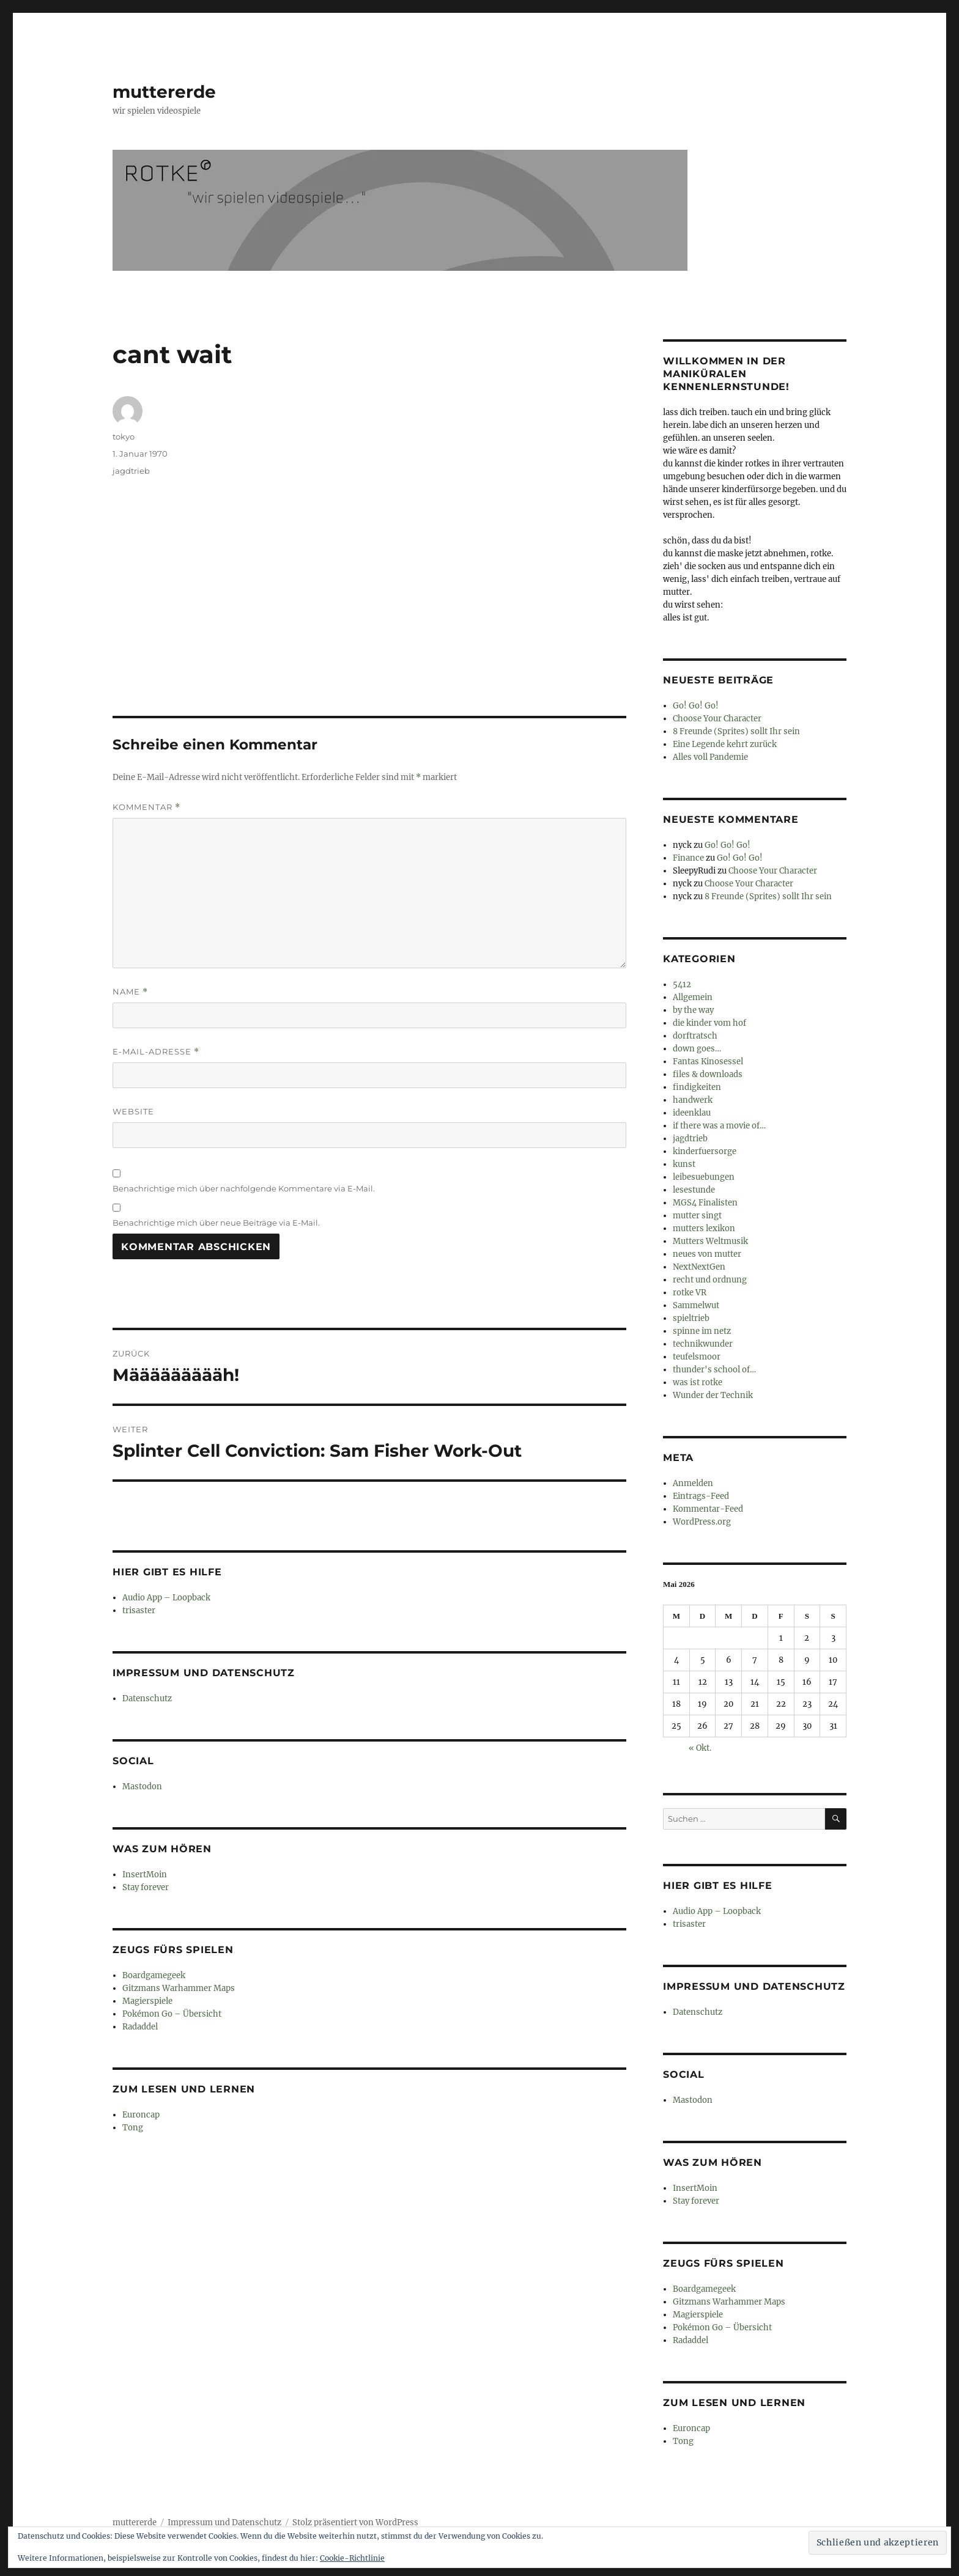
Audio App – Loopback (166, 1597)
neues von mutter (707, 1254)
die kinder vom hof (709, 1023)
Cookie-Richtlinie (352, 2558)
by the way (693, 1010)
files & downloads (707, 1074)
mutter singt (697, 1215)
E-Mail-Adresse (156, 1052)
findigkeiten (697, 1087)
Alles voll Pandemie (710, 757)
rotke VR (689, 1292)
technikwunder (703, 1344)
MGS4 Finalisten (705, 1203)
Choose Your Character (717, 718)
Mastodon (142, 1786)
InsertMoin (144, 1874)
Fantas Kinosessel (708, 1061)
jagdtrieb (131, 471)
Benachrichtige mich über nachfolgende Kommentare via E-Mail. (244, 1188)
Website (133, 1111)
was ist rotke (697, 1382)
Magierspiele (147, 2001)
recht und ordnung (710, 1280)
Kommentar (146, 807)
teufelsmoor (696, 1357)
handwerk (693, 1100)
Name (130, 992)
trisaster (138, 1610)
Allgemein (693, 997)
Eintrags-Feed (701, 1496)
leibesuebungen (704, 1177)
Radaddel (140, 2027)
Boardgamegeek (153, 1975)
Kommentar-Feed (708, 1509)
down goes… (697, 1048)
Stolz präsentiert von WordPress (355, 2522)
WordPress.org (702, 1522)
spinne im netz (702, 1331)
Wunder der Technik (713, 1395)
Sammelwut (696, 1305)
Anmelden (693, 1483)
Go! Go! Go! (696, 706)
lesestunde (694, 1190)
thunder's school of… (714, 1369)
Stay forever (145, 1887)
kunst (684, 1164)
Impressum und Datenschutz (224, 2522)
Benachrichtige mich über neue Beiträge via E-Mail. (216, 1222)
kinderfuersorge (704, 1151)
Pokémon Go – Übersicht (171, 2014)
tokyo (124, 436)
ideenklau (692, 1113)
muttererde (164, 91)
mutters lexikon (704, 1228)
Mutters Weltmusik (710, 1241)
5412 (682, 984)
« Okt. (700, 1748)
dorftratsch (695, 1036)
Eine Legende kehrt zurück (725, 744)
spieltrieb (691, 1318)
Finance (688, 858)
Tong (132, 2127)
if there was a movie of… (719, 1126)
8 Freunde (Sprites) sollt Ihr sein (736, 731)
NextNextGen (699, 1267)
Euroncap (141, 2115)
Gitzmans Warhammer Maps (178, 1988)
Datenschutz (147, 1698)
